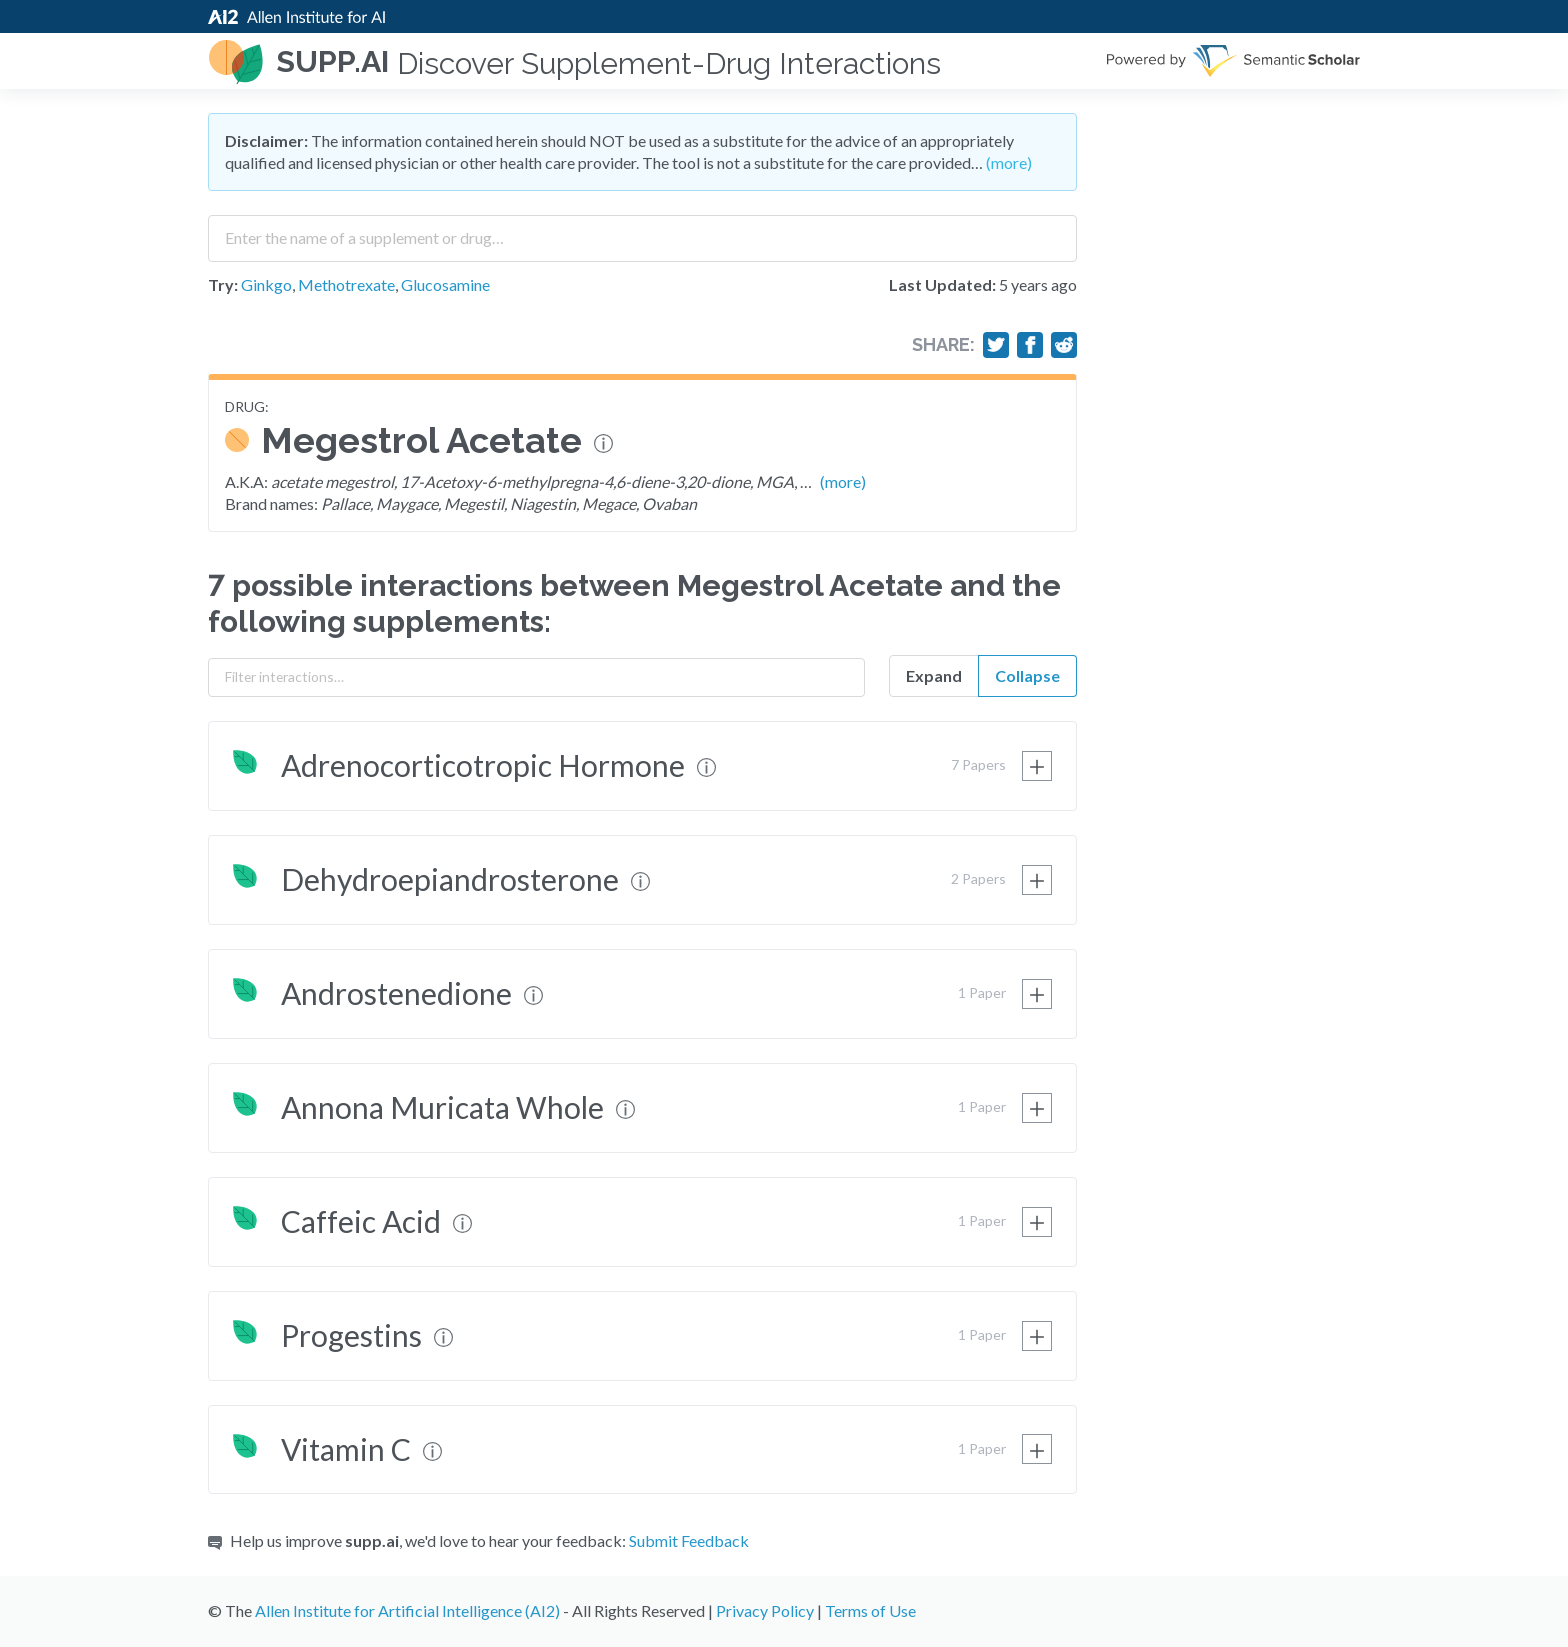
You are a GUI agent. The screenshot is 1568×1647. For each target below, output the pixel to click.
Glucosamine (445, 284)
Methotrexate (346, 284)
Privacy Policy (765, 1610)
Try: (223, 284)
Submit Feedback (689, 1540)
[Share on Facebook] (1030, 345)
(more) (1009, 162)
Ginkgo (266, 284)
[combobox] (642, 231)
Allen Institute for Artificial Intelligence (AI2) (407, 1610)
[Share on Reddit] (1064, 345)
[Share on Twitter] (996, 345)
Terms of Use (870, 1610)
